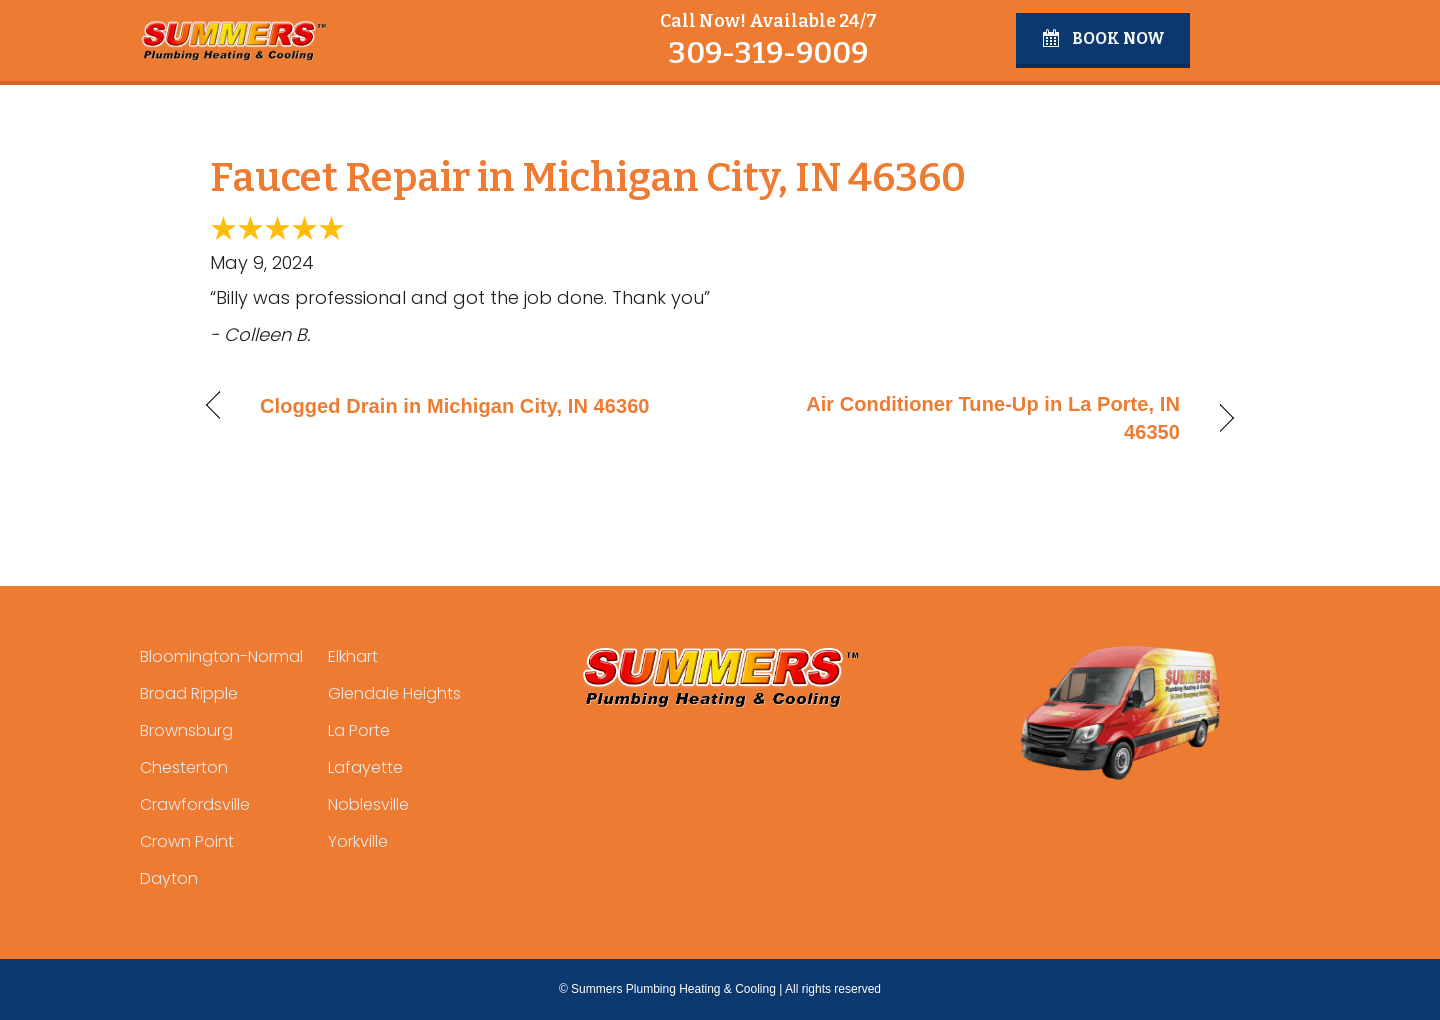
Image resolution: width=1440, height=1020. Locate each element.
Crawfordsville (195, 804)
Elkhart (353, 656)
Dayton (169, 878)
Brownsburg (186, 730)
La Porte (359, 730)
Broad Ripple (189, 693)
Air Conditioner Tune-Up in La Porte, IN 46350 (965, 418)
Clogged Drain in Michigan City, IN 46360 (455, 406)
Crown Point (187, 841)
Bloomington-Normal (221, 656)
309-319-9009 (768, 53)
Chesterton (184, 767)
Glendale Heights (394, 693)
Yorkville (358, 841)
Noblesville (368, 804)
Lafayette (365, 767)
